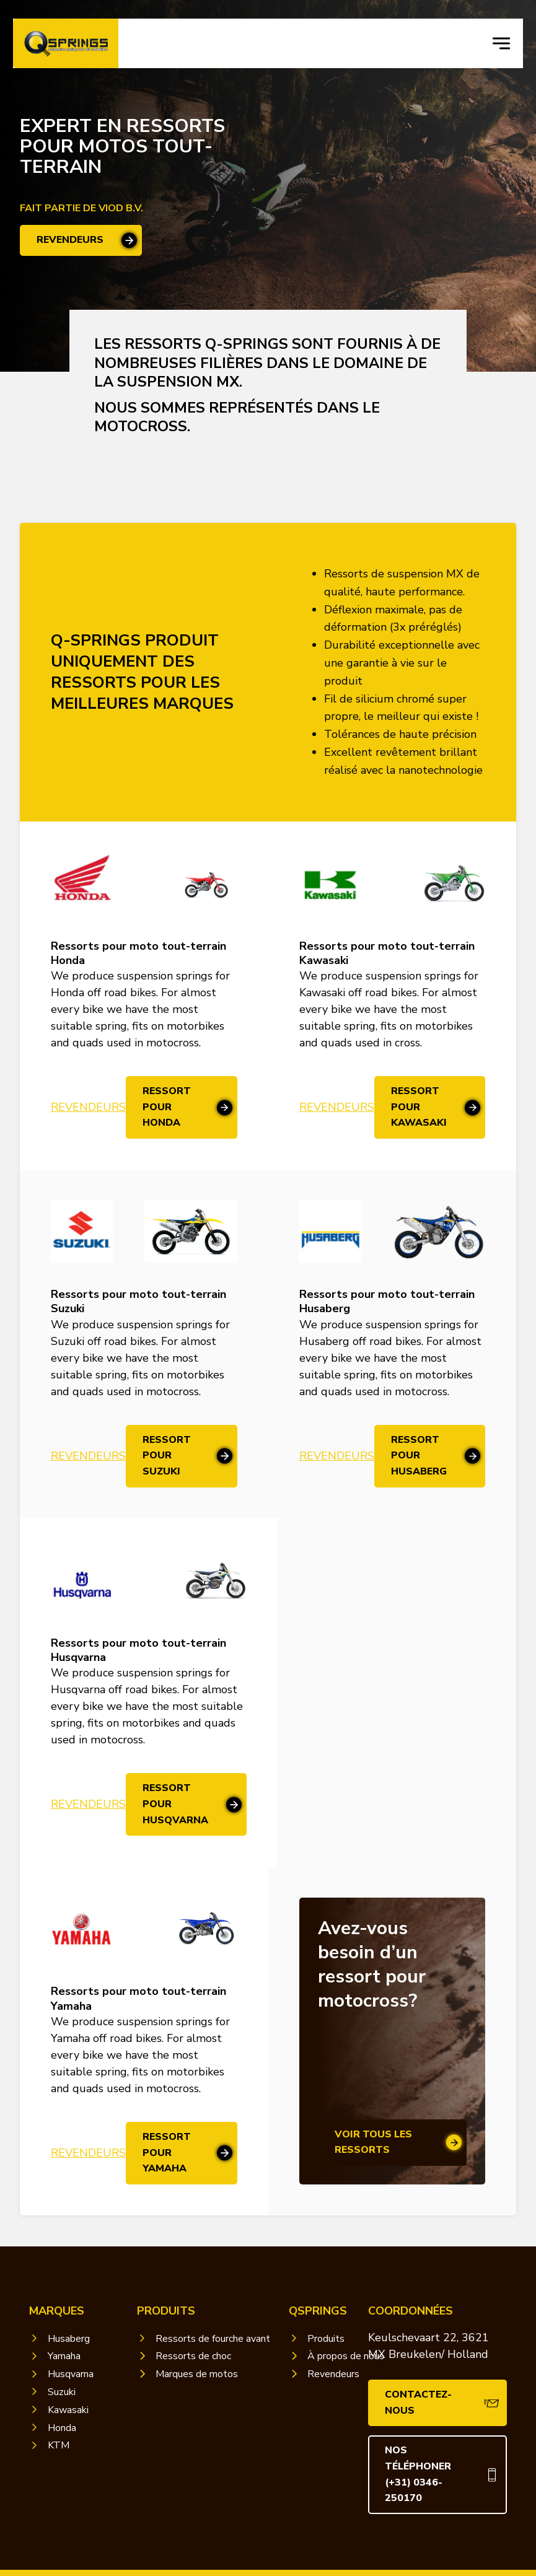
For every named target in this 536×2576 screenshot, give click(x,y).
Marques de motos (197, 2374)
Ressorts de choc (193, 2356)
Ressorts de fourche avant (213, 2339)
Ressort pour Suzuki (167, 1455)
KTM (58, 2445)
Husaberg (69, 2339)
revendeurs (70, 240)
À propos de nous (345, 2356)
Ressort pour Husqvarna (175, 1803)
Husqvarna (71, 2374)
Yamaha (64, 2356)
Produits (326, 2339)
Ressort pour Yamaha (167, 2152)
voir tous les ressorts (373, 2142)
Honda (62, 2428)
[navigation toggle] (501, 43)
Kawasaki (68, 2410)
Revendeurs (88, 1107)
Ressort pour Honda (167, 1106)
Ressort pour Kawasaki (419, 1106)
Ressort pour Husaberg (419, 1455)
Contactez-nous (418, 2402)
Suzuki (62, 2392)
